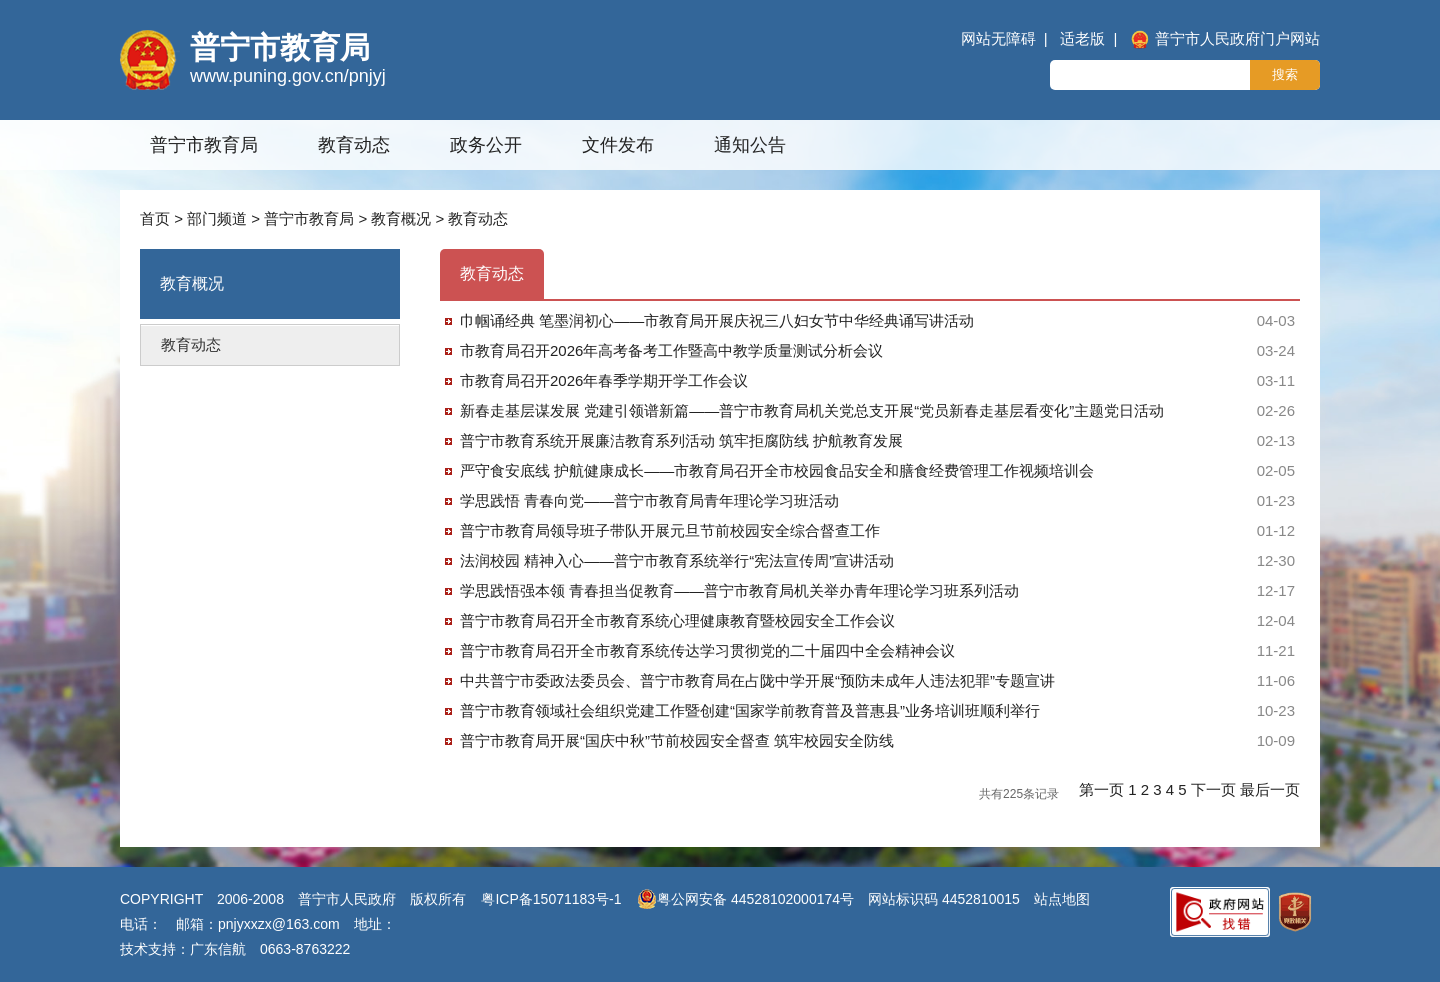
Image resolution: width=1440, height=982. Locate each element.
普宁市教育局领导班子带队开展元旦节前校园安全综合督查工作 (670, 530)
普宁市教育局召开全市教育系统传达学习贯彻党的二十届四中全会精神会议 (707, 650)
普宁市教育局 (204, 145)
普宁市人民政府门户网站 (1225, 38)
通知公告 (750, 145)
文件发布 (618, 145)
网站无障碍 (998, 38)
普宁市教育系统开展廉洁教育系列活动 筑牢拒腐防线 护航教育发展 (681, 440)
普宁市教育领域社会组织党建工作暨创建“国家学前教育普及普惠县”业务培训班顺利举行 (750, 710)
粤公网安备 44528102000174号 (745, 899)
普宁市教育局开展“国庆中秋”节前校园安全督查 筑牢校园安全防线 (677, 740)
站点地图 (1062, 899)
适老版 (1082, 38)
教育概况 (401, 218)
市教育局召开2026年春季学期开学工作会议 (604, 380)
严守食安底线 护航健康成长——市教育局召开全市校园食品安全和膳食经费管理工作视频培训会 (777, 470)
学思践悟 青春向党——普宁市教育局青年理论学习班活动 (649, 500)
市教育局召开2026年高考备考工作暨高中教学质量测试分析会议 (671, 350)
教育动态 (354, 145)
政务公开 (486, 145)
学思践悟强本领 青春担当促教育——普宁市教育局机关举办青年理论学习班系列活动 (739, 590)
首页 (155, 218)
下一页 (1215, 789)
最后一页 (1270, 789)
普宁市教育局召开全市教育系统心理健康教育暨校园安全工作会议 (677, 620)
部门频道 (217, 218)
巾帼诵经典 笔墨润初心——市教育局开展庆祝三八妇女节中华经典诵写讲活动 (717, 320)
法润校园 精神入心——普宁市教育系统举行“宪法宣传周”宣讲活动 (677, 560)
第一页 (1103, 789)
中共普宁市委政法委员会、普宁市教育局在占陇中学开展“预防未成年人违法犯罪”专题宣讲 (757, 680)
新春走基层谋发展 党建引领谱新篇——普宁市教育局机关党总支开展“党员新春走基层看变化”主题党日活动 (812, 410)
